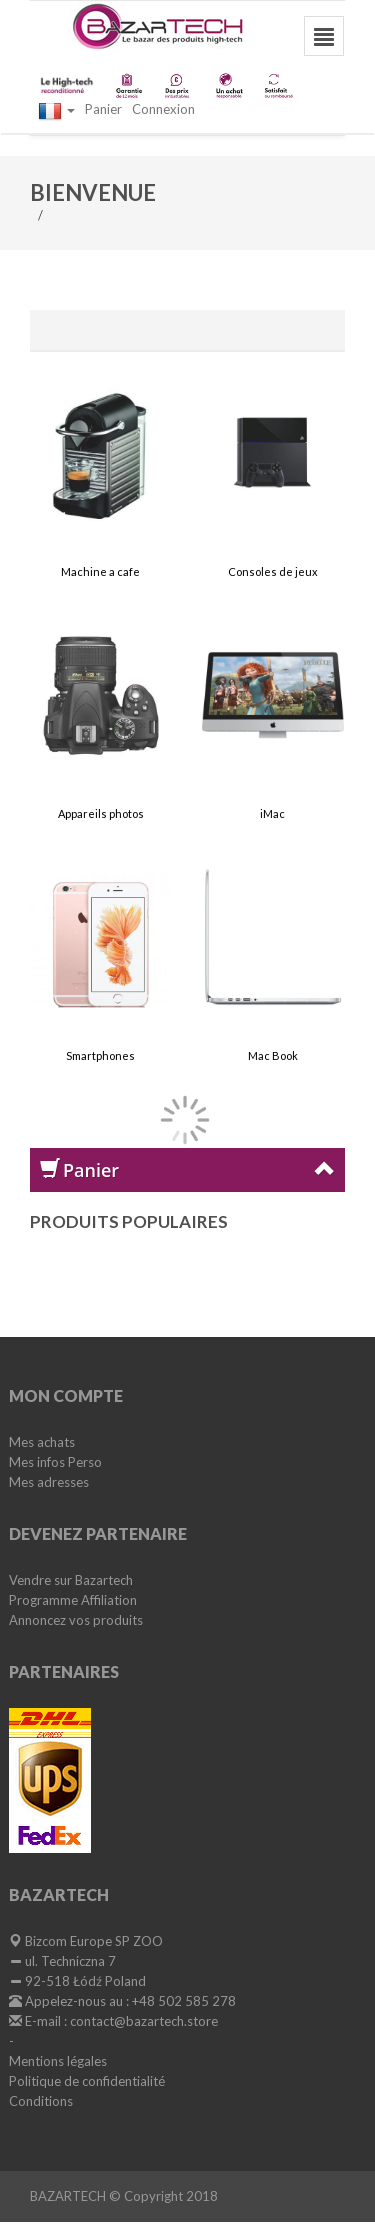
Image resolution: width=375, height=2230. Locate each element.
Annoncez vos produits (76, 1620)
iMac (272, 813)
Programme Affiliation (73, 1600)
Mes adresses (49, 1482)
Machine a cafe (100, 571)
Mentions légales (58, 2061)
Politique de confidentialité (87, 2081)
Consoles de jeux (273, 571)
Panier (103, 109)
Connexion (163, 109)
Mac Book (273, 1055)
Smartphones (100, 1055)
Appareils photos (101, 813)
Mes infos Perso (55, 1462)
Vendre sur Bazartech (71, 1580)
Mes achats (42, 1442)
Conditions (41, 2101)
